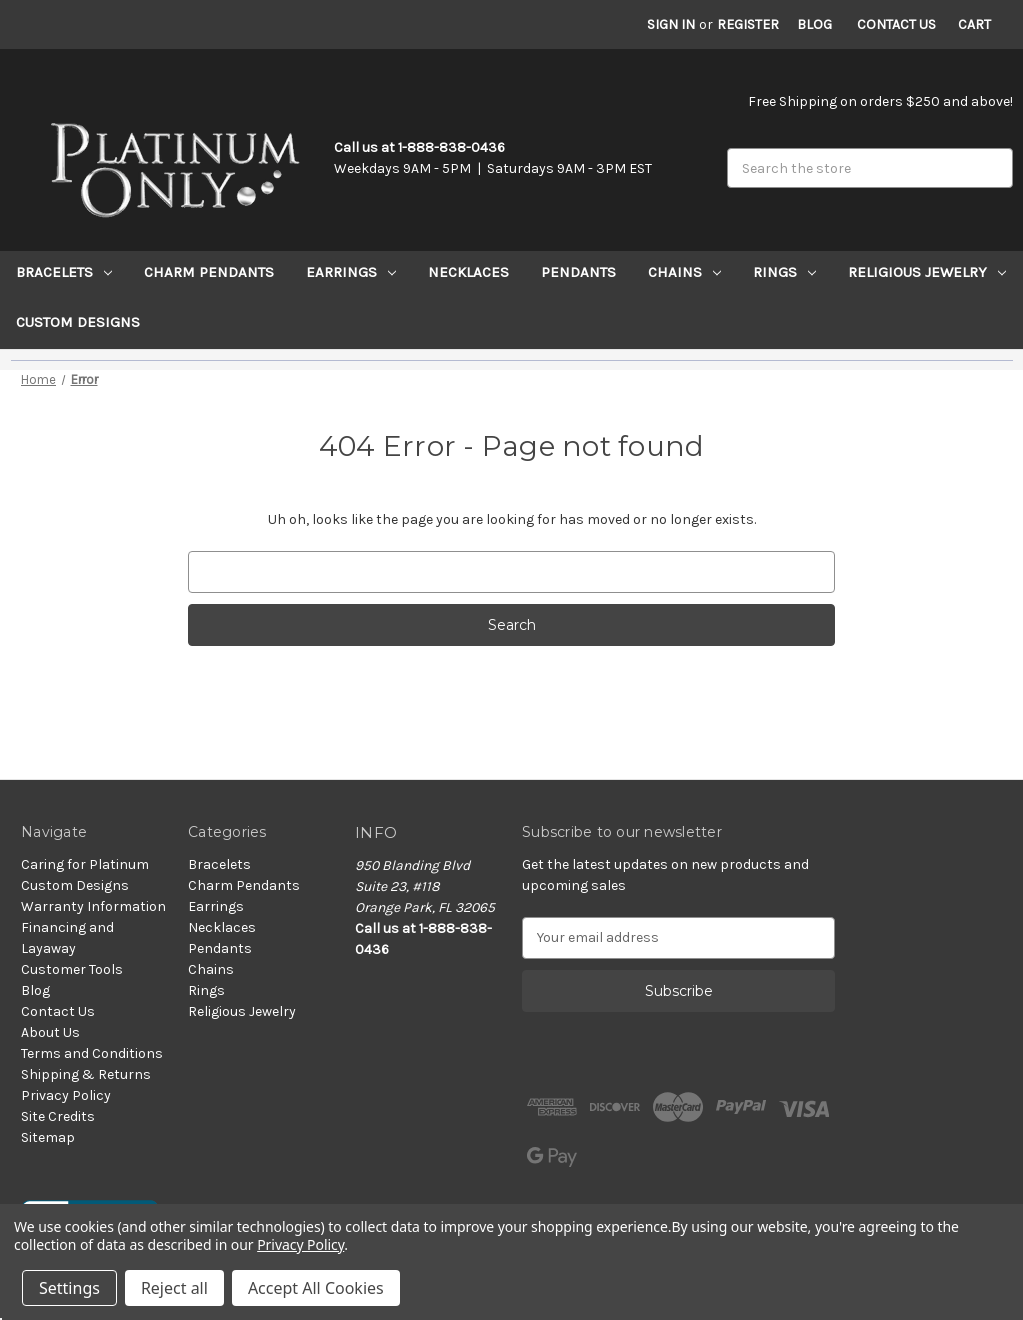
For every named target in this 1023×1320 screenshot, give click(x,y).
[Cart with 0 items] (974, 24)
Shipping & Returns (86, 1074)
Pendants (578, 272)
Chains (684, 272)
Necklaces (468, 272)
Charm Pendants (209, 272)
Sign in (671, 24)
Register (748, 24)
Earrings (351, 272)
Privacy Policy (66, 1095)
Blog (814, 24)
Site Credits (58, 1116)
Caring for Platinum (85, 864)
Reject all (174, 1288)
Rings (784, 272)
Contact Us (896, 24)
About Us (50, 1032)
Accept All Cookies (316, 1288)
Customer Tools (72, 969)
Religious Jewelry (927, 272)
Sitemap (48, 1137)
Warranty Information (93, 906)
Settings (69, 1288)
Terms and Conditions (92, 1053)
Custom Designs (78, 322)
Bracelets (64, 272)
